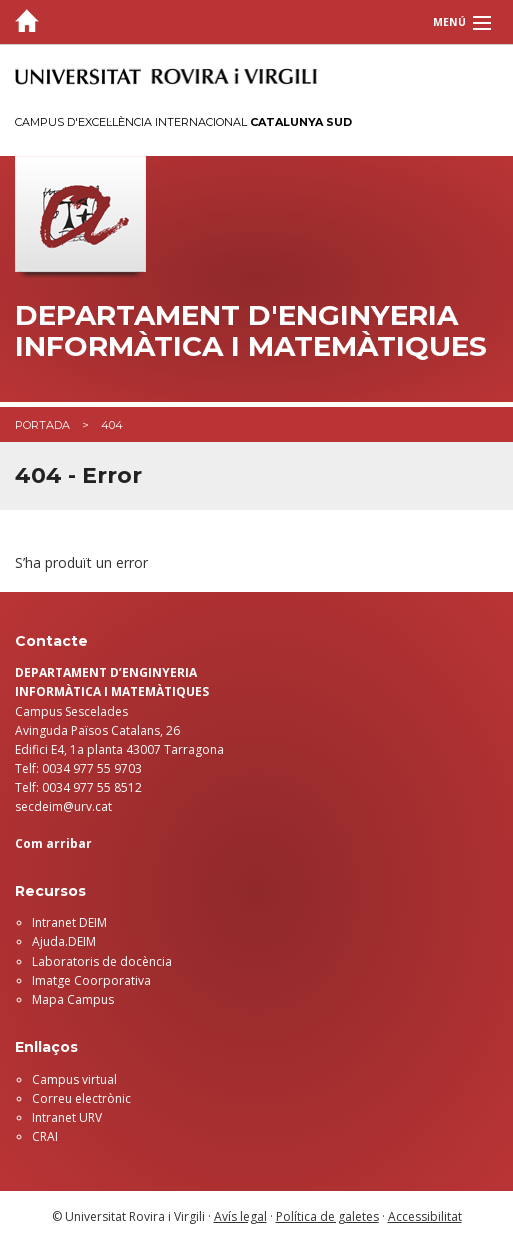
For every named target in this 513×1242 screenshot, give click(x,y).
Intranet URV (67, 1117)
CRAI (45, 1136)
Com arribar (53, 843)
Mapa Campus (73, 999)
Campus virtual (74, 1079)
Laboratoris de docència (102, 961)
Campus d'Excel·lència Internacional (183, 122)
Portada (42, 425)
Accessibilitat (425, 1216)
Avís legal (240, 1216)
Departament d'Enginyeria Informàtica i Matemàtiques (251, 331)
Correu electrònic (81, 1098)
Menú (449, 22)
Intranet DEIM (69, 922)
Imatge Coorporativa (91, 980)
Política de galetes (327, 1216)
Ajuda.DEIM (64, 941)
